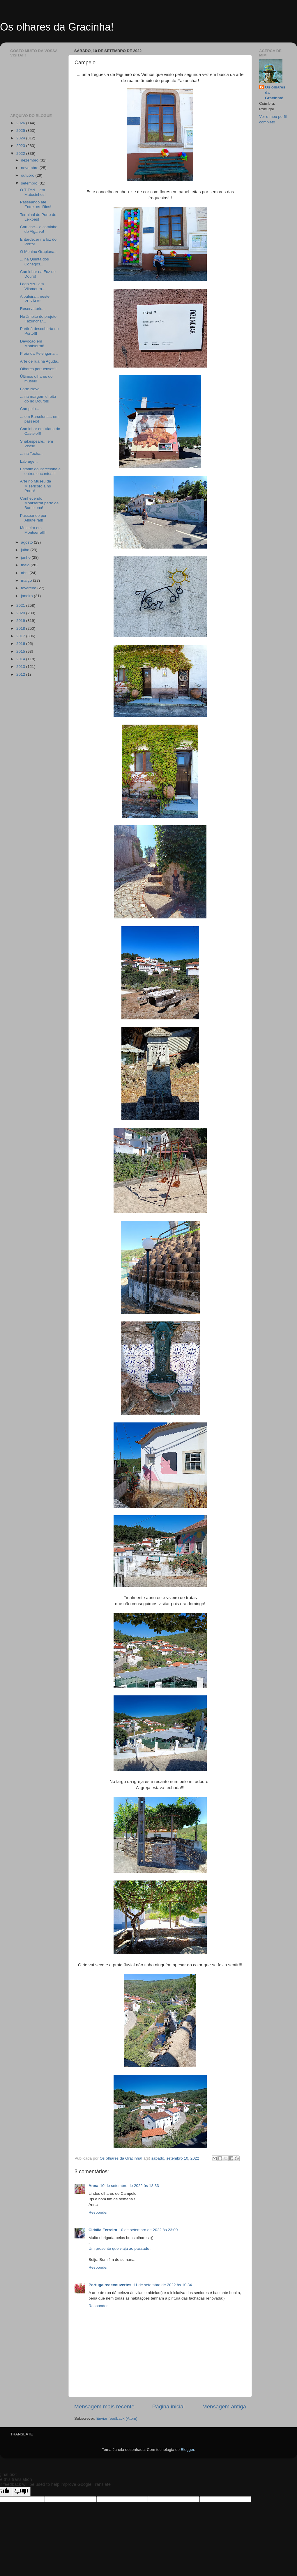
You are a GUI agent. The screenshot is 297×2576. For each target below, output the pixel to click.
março (27, 580)
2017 (21, 636)
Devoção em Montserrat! (32, 343)
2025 (21, 130)
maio (26, 565)
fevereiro (29, 588)
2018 (21, 628)
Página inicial (168, 2406)
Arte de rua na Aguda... (40, 361)
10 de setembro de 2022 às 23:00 (148, 2230)
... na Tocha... (32, 453)
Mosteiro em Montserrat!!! (33, 530)
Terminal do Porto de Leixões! (38, 216)
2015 (21, 651)
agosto (27, 542)
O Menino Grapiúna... (39, 251)
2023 (21, 145)
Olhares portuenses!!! (39, 369)
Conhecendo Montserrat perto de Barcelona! (39, 503)
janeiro (27, 596)
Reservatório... (33, 308)
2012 (21, 674)
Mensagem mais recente (104, 2406)
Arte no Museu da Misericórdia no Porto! (35, 486)
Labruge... (29, 461)
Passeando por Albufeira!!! (33, 517)
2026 (21, 123)
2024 (21, 138)
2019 (21, 620)
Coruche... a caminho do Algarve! (38, 229)
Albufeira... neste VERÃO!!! (35, 298)
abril (25, 573)
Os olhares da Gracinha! (57, 27)
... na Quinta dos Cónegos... (34, 261)
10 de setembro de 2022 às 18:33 (129, 2185)
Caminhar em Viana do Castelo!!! (40, 431)
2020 (21, 613)
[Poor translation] (21, 2491)
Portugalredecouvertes (110, 2285)
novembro (30, 168)
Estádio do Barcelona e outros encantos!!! (40, 471)
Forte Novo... (31, 389)
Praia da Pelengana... (39, 353)
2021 (21, 605)
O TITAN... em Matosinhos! (33, 192)
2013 (21, 666)
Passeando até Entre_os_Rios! (35, 204)
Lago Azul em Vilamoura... (32, 286)
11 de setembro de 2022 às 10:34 (162, 2285)
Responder (98, 2212)
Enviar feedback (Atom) (116, 2418)
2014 (21, 659)
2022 (21, 153)
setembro (29, 183)
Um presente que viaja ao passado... (121, 2248)
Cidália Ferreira (103, 2230)
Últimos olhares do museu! (36, 378)
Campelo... (29, 409)
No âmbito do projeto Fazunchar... (38, 318)
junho (26, 557)
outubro (28, 175)
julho (25, 550)
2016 (21, 643)
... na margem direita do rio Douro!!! (38, 398)
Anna (93, 2185)
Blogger (187, 2449)
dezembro (30, 160)
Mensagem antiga (224, 2406)
